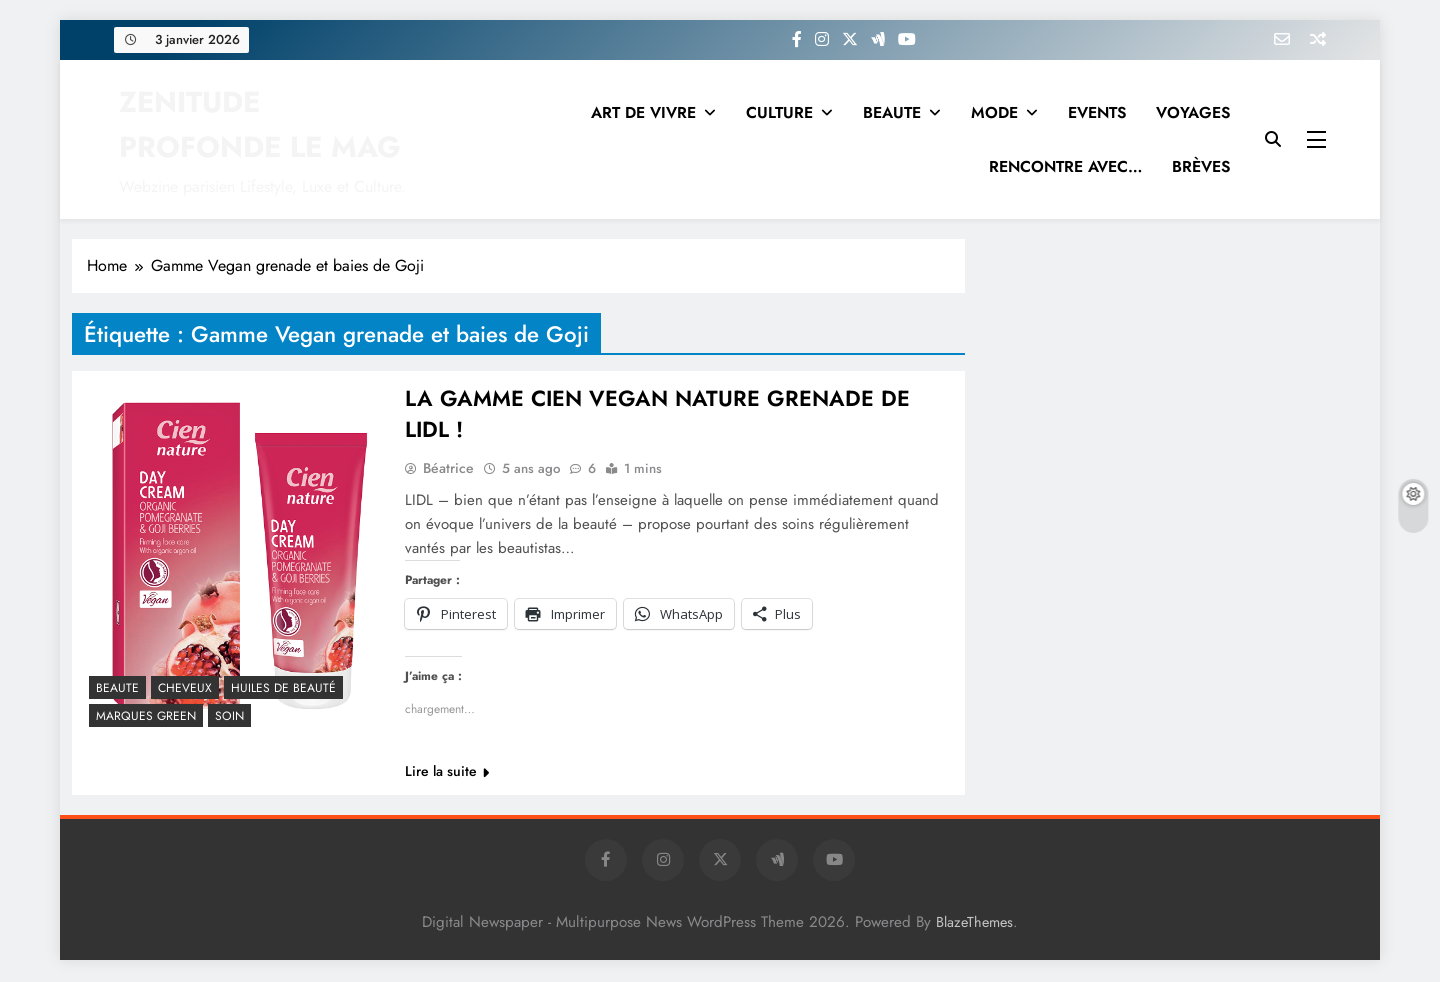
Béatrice (448, 470)
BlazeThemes (974, 924)
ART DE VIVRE (643, 112)
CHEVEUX (185, 688)
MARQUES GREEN (146, 716)
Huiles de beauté (283, 688)
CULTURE (779, 112)
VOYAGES (1193, 112)
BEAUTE (892, 112)
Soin (229, 716)
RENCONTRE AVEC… (1065, 166)
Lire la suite (447, 773)
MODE (994, 112)
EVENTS (1097, 112)
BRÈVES (1201, 166)
